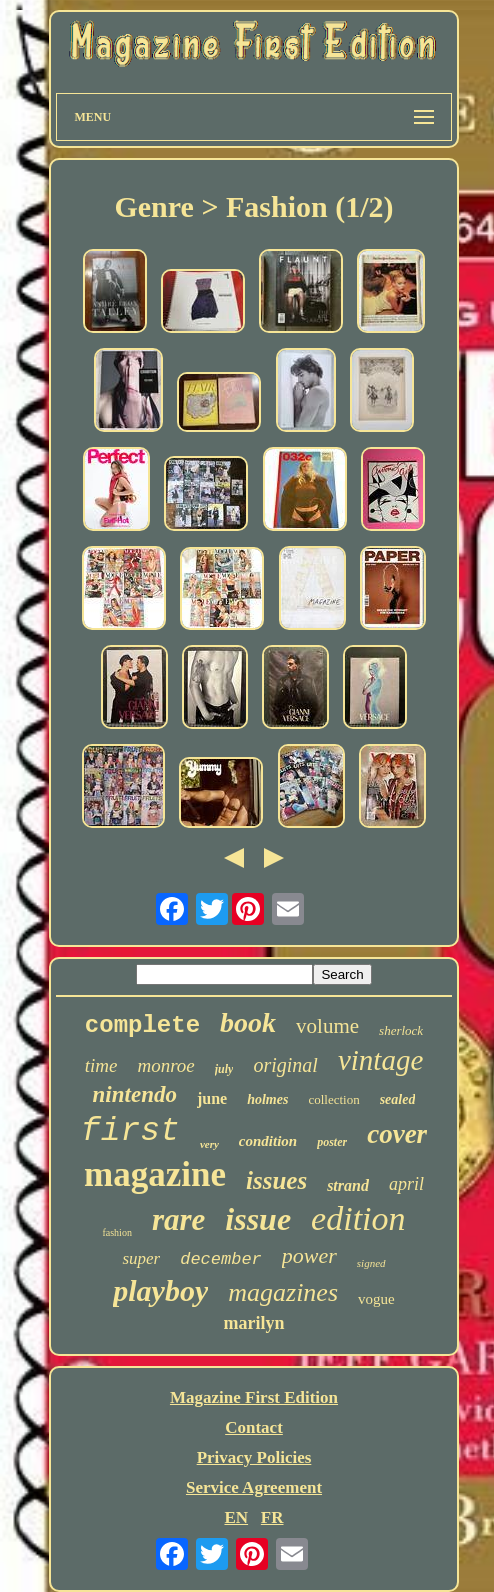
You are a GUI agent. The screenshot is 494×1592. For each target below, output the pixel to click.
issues (276, 1180)
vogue (376, 1299)
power (309, 1255)
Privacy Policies (254, 1457)
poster (332, 1142)
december (221, 1259)
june (212, 1098)
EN (236, 1517)
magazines (283, 1292)
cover (397, 1134)
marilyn (254, 1323)
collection (333, 1099)
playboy (160, 1290)
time (101, 1065)
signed (371, 1263)
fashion (116, 1232)
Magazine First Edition (254, 1397)
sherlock (401, 1030)
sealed (398, 1099)
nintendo (135, 1094)
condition (268, 1141)
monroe (165, 1065)
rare (178, 1219)
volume (327, 1026)
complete (142, 1025)
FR (272, 1517)
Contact (254, 1427)
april (406, 1184)
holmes (267, 1099)
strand (348, 1185)
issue (258, 1219)
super (141, 1258)
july (224, 1069)
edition (358, 1218)
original (285, 1065)
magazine (155, 1174)
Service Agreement (254, 1487)
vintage (380, 1060)
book (248, 1022)
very (209, 1144)
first (130, 1131)
